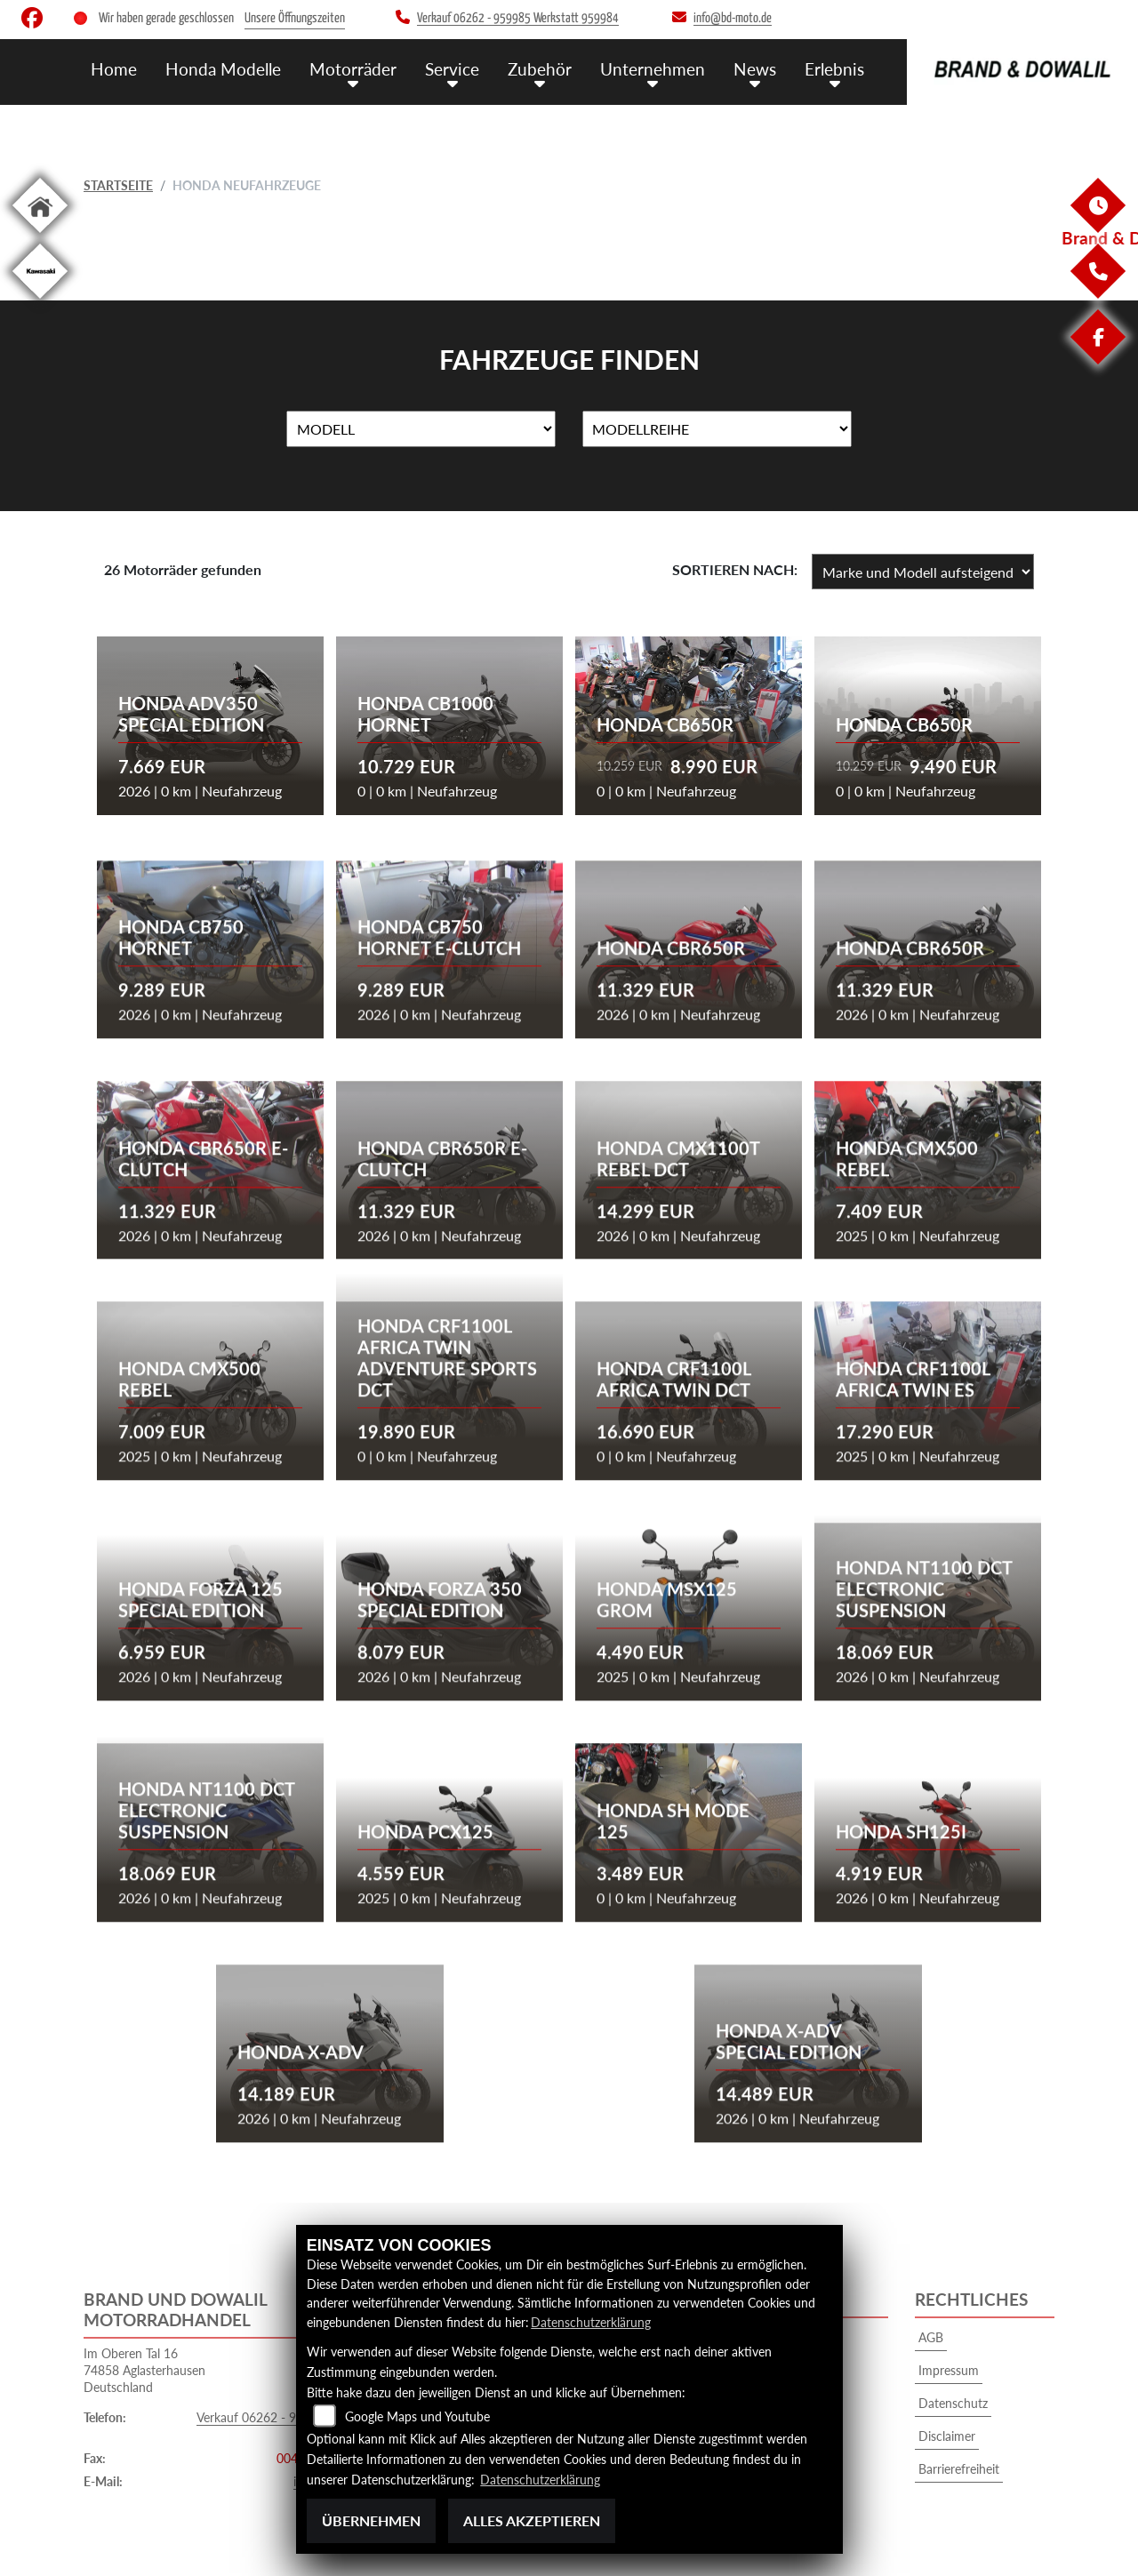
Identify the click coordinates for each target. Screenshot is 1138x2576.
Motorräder (353, 69)
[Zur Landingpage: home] (40, 236)
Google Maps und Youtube (417, 2416)
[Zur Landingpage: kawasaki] (40, 301)
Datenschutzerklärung (591, 2322)
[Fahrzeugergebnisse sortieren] (923, 571)
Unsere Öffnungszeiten (294, 18)
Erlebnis (834, 69)
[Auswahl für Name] (421, 429)
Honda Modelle (223, 69)
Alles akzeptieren (531, 2520)
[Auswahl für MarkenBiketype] (717, 429)
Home (114, 69)
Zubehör (540, 69)
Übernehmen (371, 2520)
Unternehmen (652, 69)
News (754, 69)
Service (452, 69)
